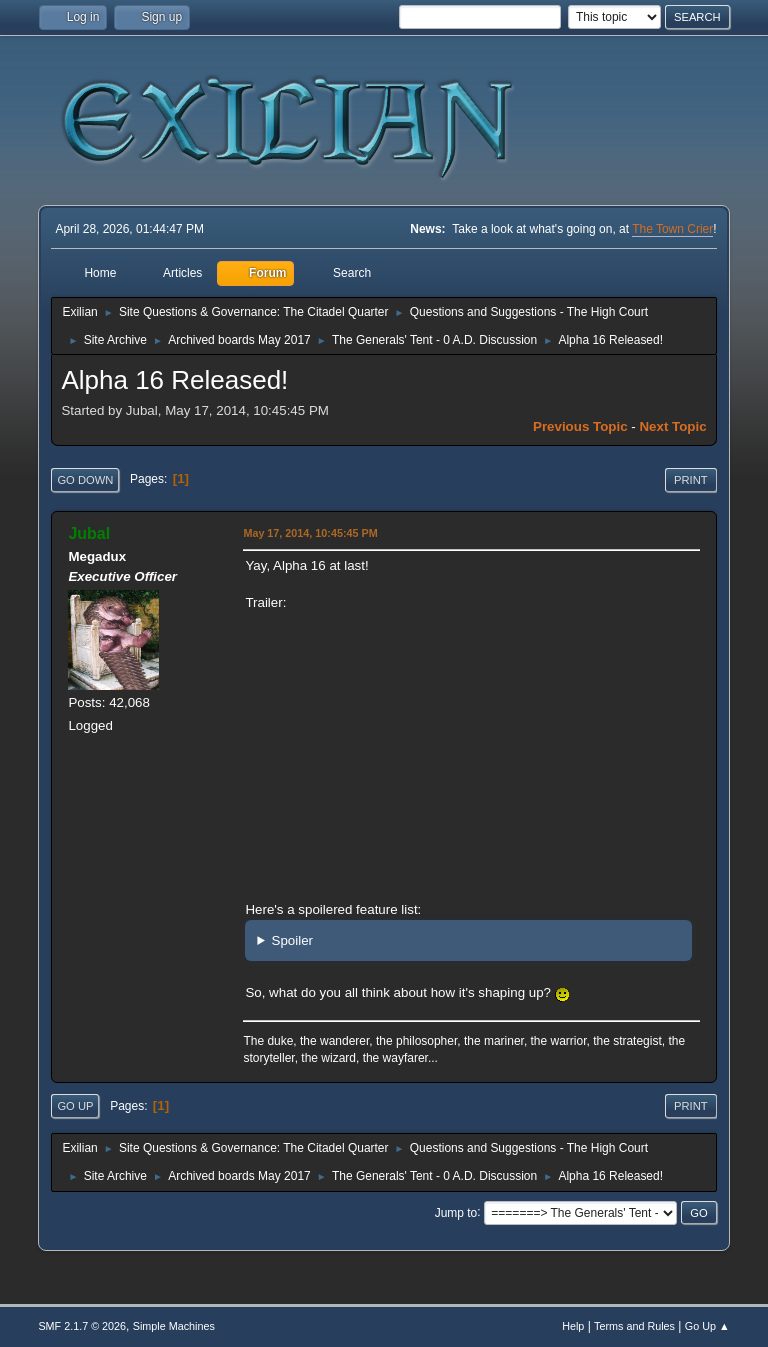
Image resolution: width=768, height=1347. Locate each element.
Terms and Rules (634, 1326)
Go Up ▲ (707, 1326)
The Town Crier (672, 229)
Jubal (89, 533)
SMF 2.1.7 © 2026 (82, 1326)
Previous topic (580, 426)
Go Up (75, 1106)
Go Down (85, 480)
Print (691, 480)
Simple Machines (174, 1326)
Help (573, 1326)
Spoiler (293, 940)
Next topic (672, 426)
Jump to (456, 1212)
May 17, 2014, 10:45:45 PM (310, 533)
